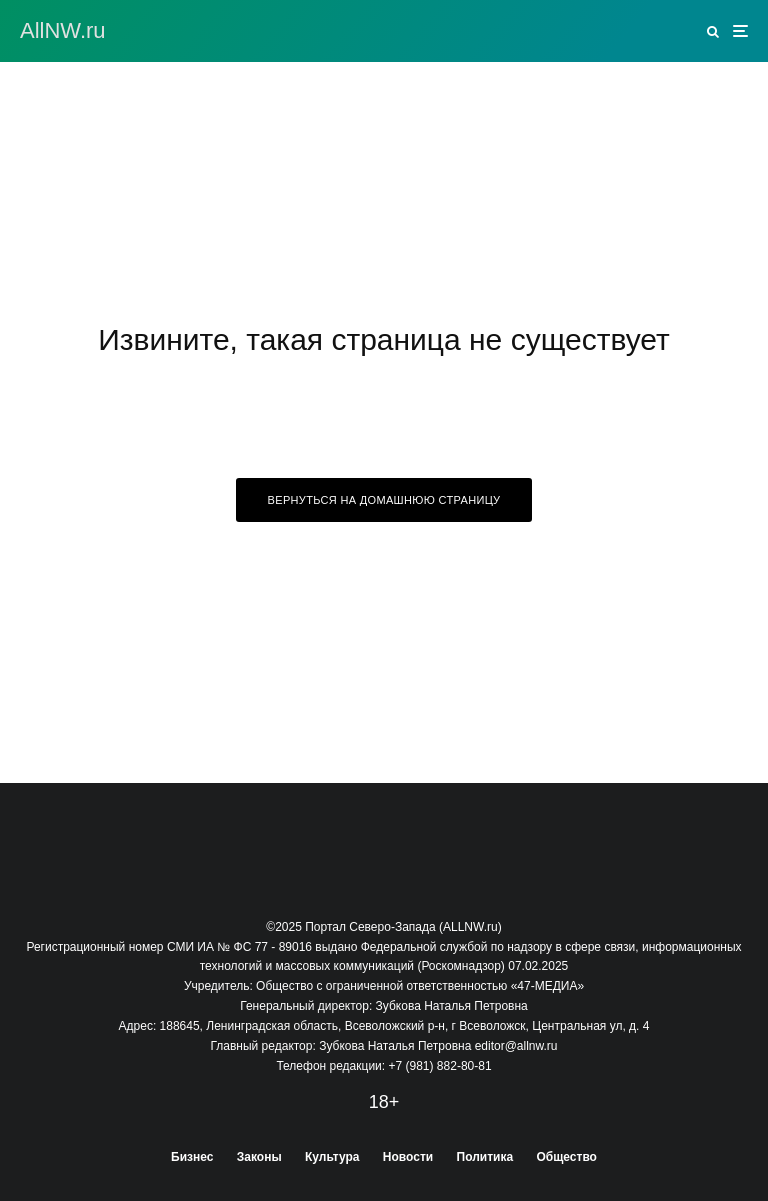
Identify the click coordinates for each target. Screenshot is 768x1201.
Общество (566, 1157)
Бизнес (192, 1157)
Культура (332, 1157)
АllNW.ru (63, 31)
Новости (408, 1157)
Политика (485, 1157)
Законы (259, 1157)
